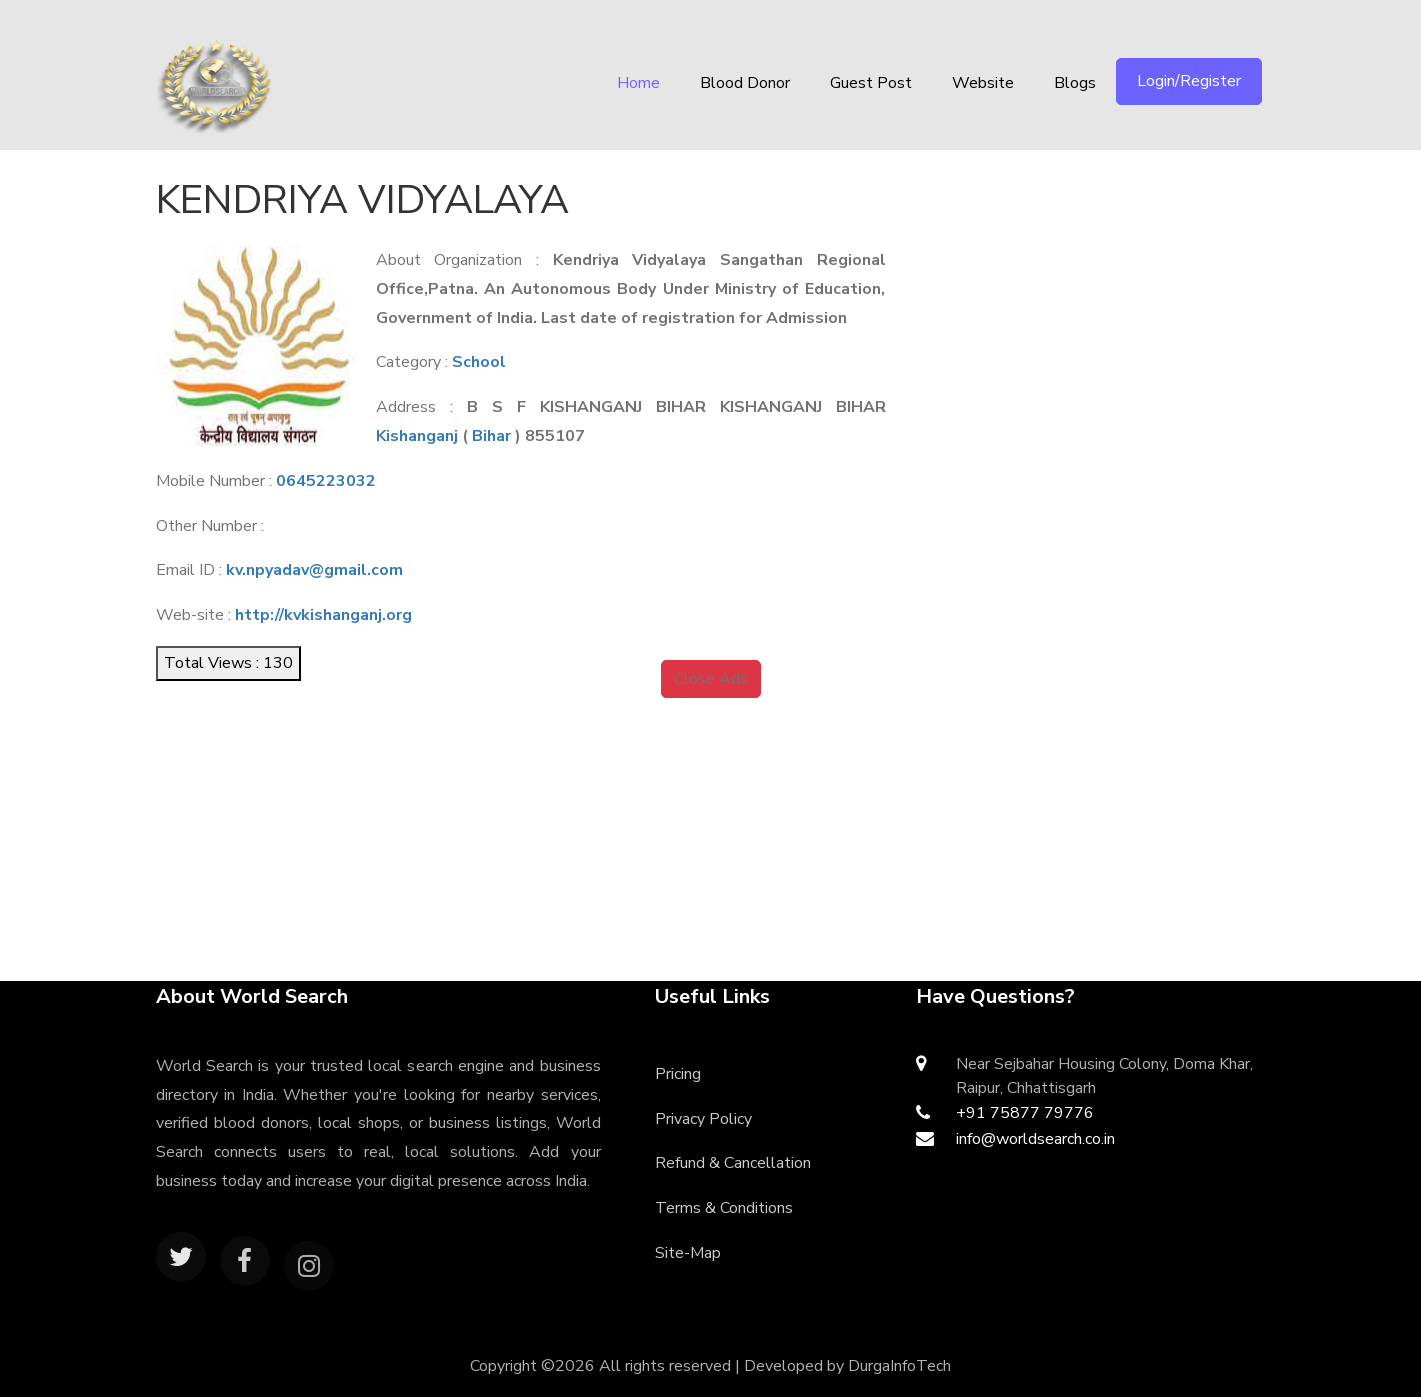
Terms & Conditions (724, 1208)
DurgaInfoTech (899, 1366)
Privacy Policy (703, 1119)
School (479, 362)
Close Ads (711, 679)
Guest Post (871, 83)
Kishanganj (417, 436)
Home (638, 83)
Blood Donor (745, 83)
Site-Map (688, 1253)
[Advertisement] (1107, 295)
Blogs (1075, 83)
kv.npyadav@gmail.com (314, 570)
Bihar (491, 436)
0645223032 (326, 481)
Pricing (678, 1074)
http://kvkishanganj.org (323, 615)
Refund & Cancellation (733, 1163)
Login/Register (1189, 81)
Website (983, 83)
